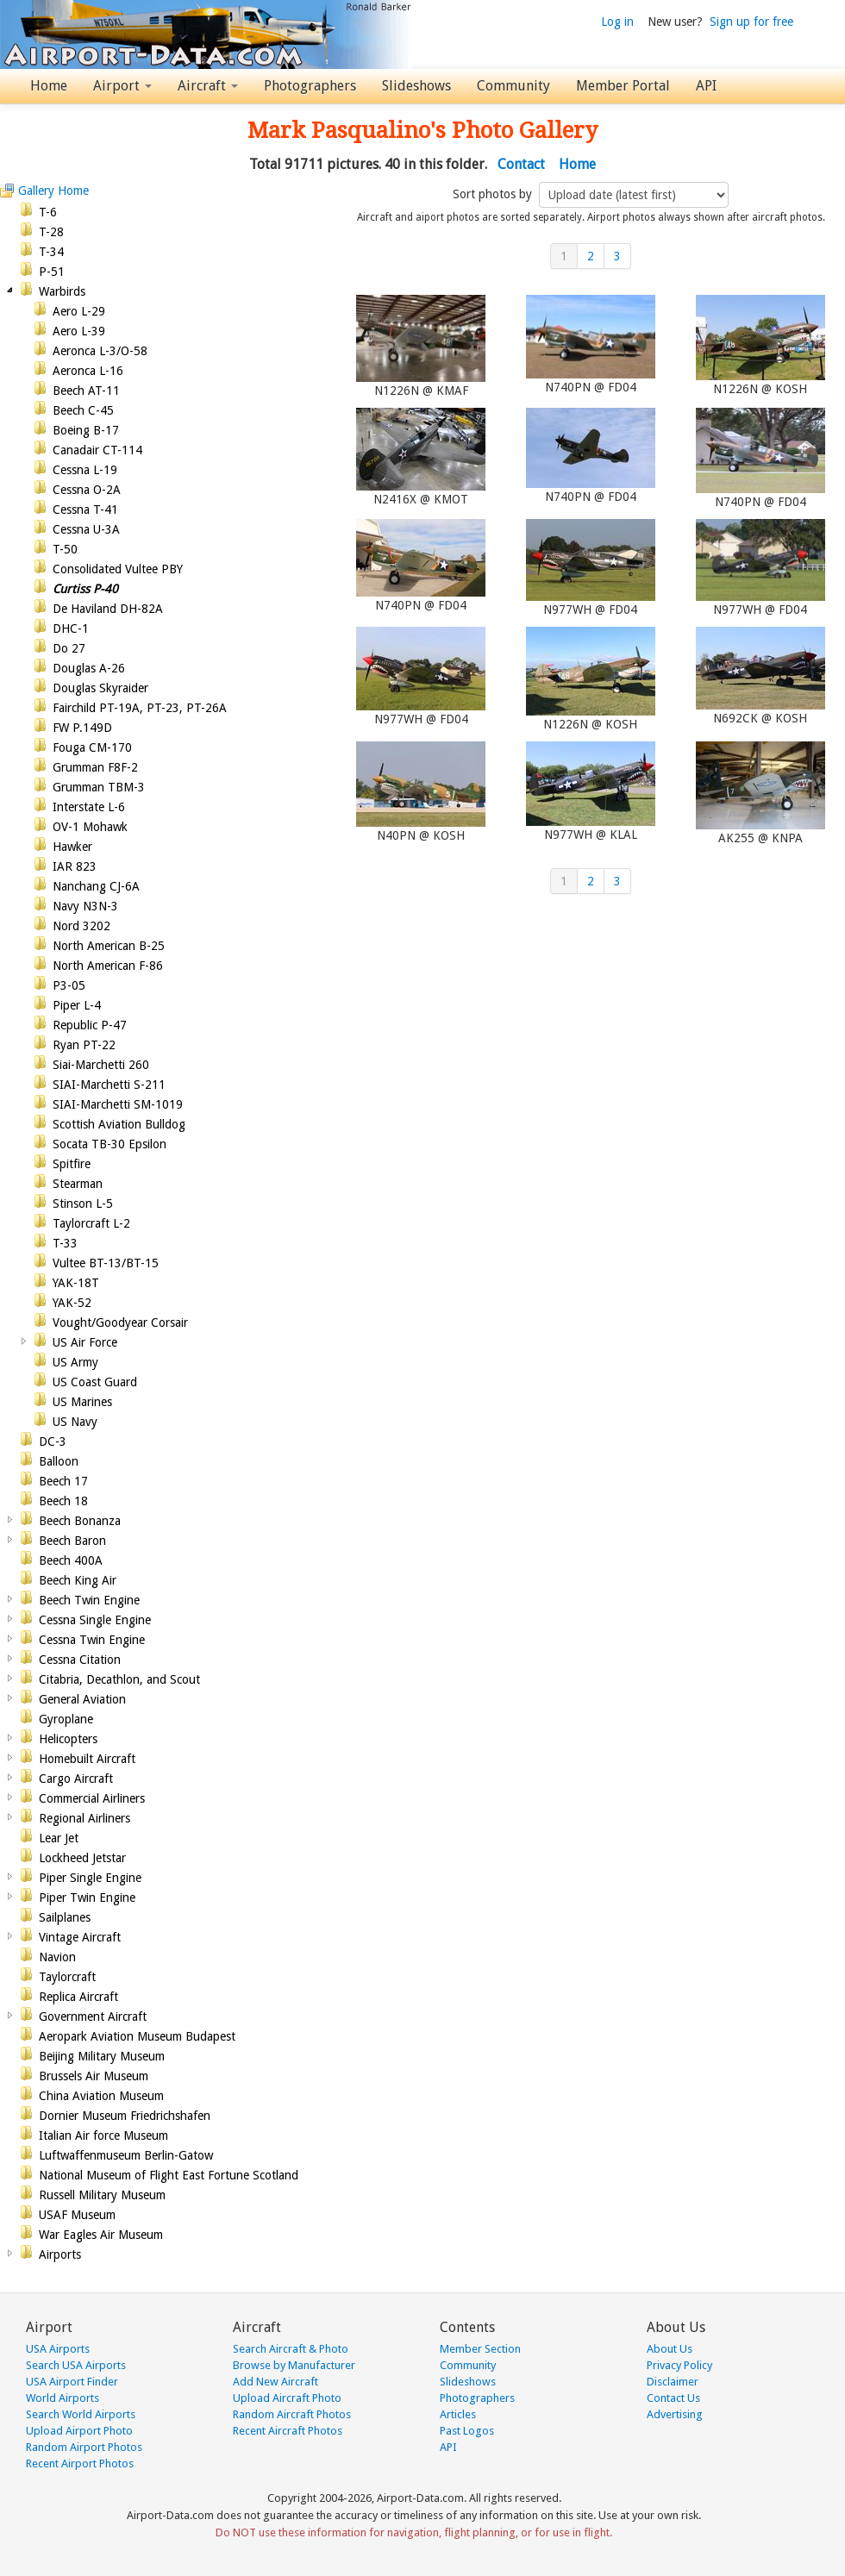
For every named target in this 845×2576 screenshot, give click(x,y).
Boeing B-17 (86, 430)
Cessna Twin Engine (92, 1640)
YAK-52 (72, 1303)
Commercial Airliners (92, 1798)
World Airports (62, 2398)
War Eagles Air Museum (101, 2234)
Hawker (72, 846)
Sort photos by (494, 194)
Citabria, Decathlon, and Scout (119, 1679)
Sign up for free (751, 21)
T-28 (51, 232)
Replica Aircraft (78, 1997)
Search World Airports (80, 2414)
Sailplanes (65, 1917)
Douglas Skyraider (100, 688)
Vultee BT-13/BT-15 (106, 1263)
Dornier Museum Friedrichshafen (124, 2116)
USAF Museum (77, 2215)
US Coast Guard (95, 1382)
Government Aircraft (93, 2016)
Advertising (675, 2414)
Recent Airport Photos (80, 2463)
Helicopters (68, 1739)
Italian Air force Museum (103, 2135)
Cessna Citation (80, 1659)
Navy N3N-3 (85, 906)
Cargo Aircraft (76, 1778)
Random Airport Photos (84, 2447)
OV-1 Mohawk (90, 827)
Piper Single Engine (90, 1878)
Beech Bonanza (80, 1521)
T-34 (51, 252)
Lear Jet (58, 1838)
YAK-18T (76, 1283)
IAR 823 (75, 866)
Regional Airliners (84, 1818)
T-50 (65, 549)
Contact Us (673, 2398)
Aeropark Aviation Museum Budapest (137, 2036)
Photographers (310, 86)
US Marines (82, 1402)
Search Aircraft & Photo (290, 2348)
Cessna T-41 (85, 509)
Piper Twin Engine (87, 1897)
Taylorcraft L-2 (91, 1223)
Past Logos (467, 2430)
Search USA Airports (76, 2365)
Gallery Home (53, 190)
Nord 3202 (81, 926)
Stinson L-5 (83, 1203)
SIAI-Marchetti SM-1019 (118, 1104)
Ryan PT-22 (84, 1045)
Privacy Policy (679, 2365)
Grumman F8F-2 (95, 767)
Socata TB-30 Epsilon (109, 1144)
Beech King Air (77, 1580)
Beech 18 (63, 1501)
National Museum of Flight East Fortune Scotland (168, 2175)
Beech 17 (63, 1481)
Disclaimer (672, 2381)
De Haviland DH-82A (108, 609)
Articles (458, 2414)
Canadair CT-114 (97, 450)
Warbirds (62, 291)
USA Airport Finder (72, 2381)
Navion (57, 1957)
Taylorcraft (67, 1977)
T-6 (48, 212)
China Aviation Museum (101, 2096)
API (706, 86)
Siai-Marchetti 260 (101, 1065)
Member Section (480, 2348)
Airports (60, 2254)
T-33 (65, 1243)
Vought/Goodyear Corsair (120, 1322)
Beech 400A (71, 1560)
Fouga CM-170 (92, 747)
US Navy (75, 1422)
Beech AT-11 (86, 390)
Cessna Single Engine (95, 1620)
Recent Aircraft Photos (287, 2430)
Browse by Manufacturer (294, 2365)
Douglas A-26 (89, 668)
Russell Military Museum (102, 2195)
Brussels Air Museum (93, 2076)
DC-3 (52, 1441)
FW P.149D (82, 728)
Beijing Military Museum (102, 2056)
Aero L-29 (79, 311)
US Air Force (85, 1342)
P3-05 (69, 985)
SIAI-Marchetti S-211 (109, 1084)
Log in (617, 21)
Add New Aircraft (275, 2381)
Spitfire (72, 1164)
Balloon (58, 1461)
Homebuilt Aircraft (87, 1759)
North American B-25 (109, 946)
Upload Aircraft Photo (287, 2398)
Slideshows (416, 86)
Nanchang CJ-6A (96, 886)
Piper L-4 (77, 1005)
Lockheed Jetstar (82, 1858)
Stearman (78, 1184)
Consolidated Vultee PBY (118, 569)
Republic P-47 (90, 1025)
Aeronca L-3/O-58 (100, 351)
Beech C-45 (83, 410)
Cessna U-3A (86, 529)
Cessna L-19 (85, 470)
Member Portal (623, 86)
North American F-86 (108, 965)
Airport (122, 86)
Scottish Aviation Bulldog (119, 1124)
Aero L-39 (79, 331)
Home (48, 86)
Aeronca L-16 (88, 371)
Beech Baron (72, 1540)
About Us (669, 2348)
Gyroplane (66, 1719)
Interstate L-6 (89, 807)
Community (513, 86)
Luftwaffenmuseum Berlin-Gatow (126, 2155)
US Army (75, 1362)
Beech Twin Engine (89, 1600)
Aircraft (208, 86)
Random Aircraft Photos (292, 2414)
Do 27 (69, 648)
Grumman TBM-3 (99, 787)
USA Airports (58, 2348)
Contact (521, 164)
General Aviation (82, 1699)
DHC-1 (71, 628)
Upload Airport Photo (79, 2430)
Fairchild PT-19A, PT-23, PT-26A (140, 708)
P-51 (52, 271)
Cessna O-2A (87, 490)
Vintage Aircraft (80, 1937)
